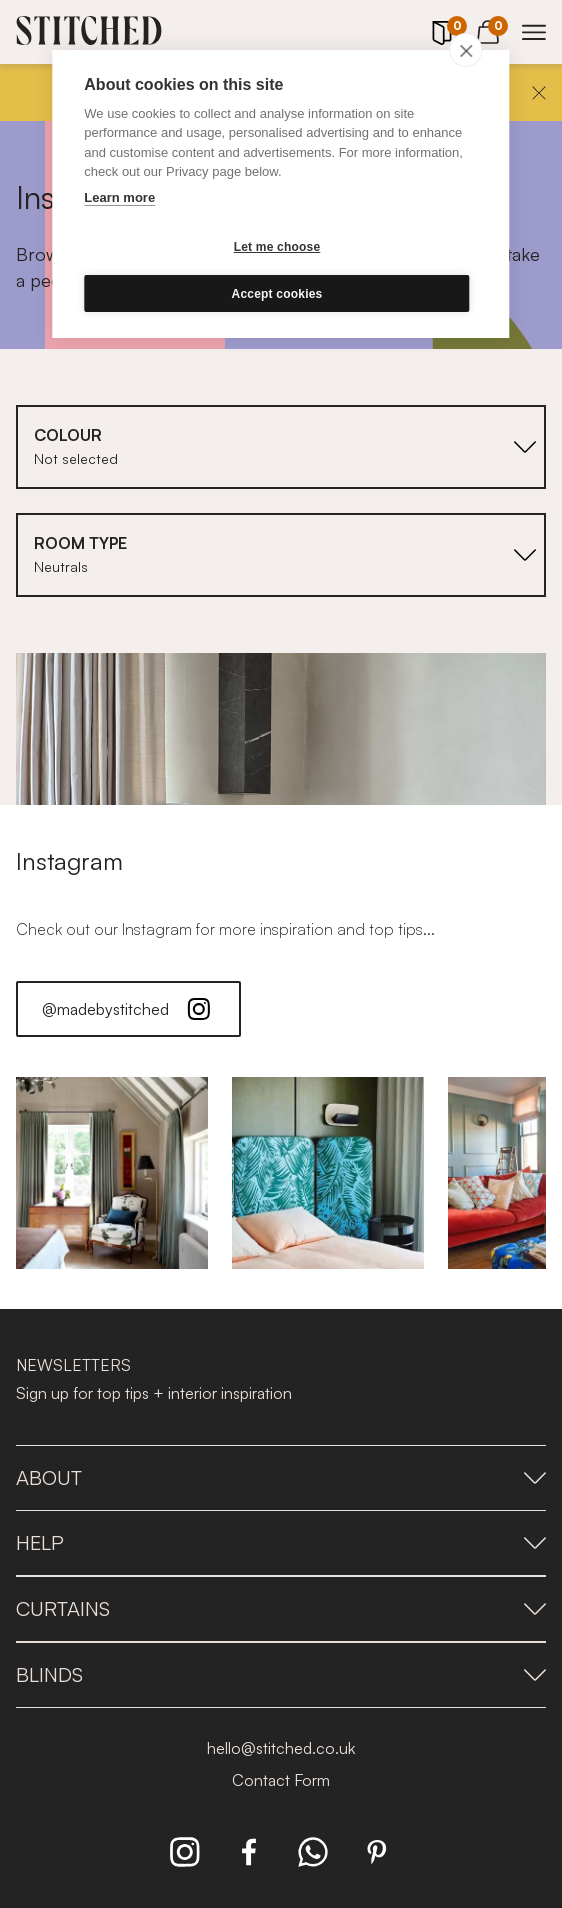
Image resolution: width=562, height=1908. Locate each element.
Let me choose (277, 247)
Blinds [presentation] (281, 1674)
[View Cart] (488, 29)
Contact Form (281, 1780)
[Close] (539, 93)
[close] (466, 50)
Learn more (119, 197)
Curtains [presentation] (281, 1608)
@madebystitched (128, 1009)
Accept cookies (277, 294)
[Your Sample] (442, 33)
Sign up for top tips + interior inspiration (154, 1393)
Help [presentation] (281, 1542)
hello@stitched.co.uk (281, 1748)
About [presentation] (281, 1477)
